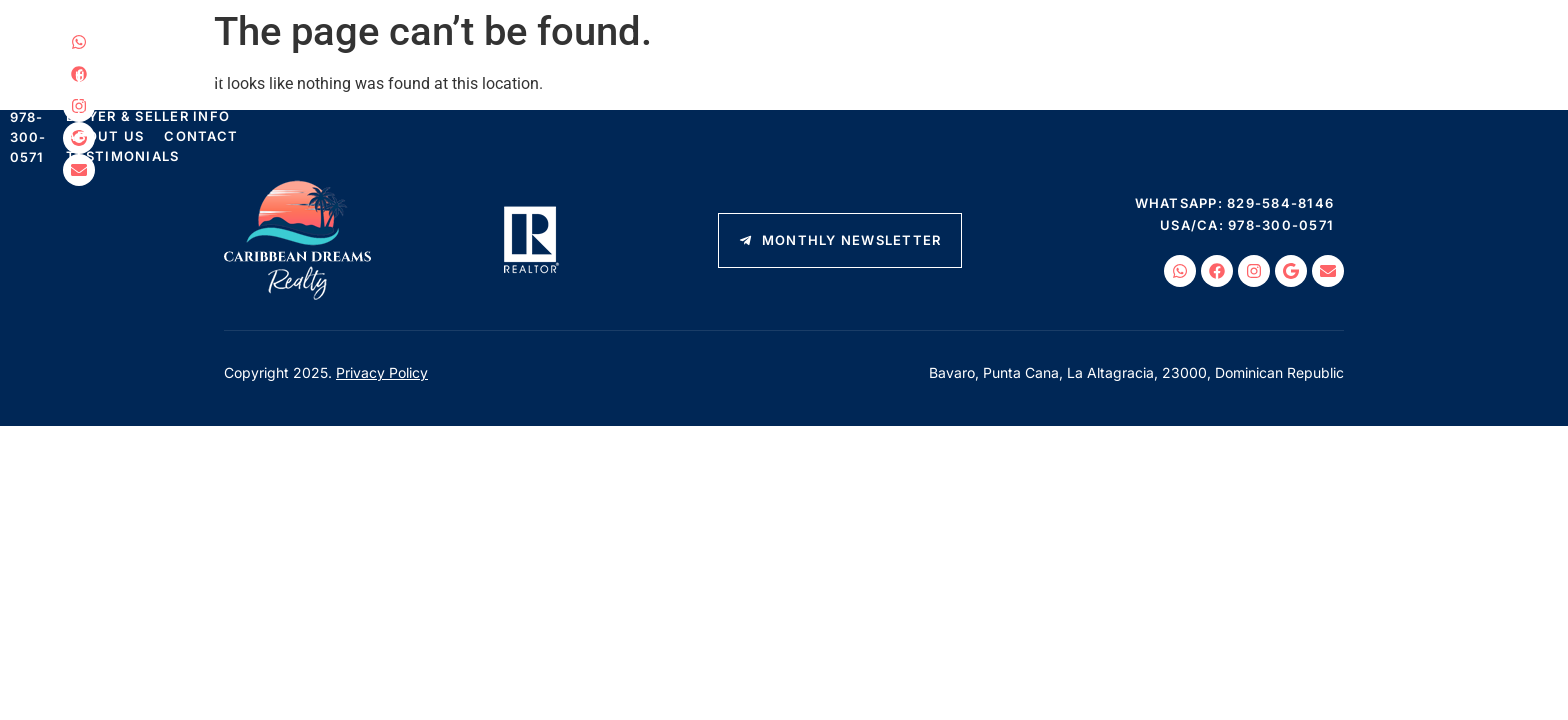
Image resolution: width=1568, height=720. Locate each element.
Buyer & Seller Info (744, 85)
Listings (290, 85)
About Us (889, 85)
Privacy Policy (382, 372)
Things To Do (582, 85)
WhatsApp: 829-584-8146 (1399, 48)
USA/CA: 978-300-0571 (1411, 70)
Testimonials (1098, 85)
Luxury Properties (428, 85)
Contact (985, 85)
